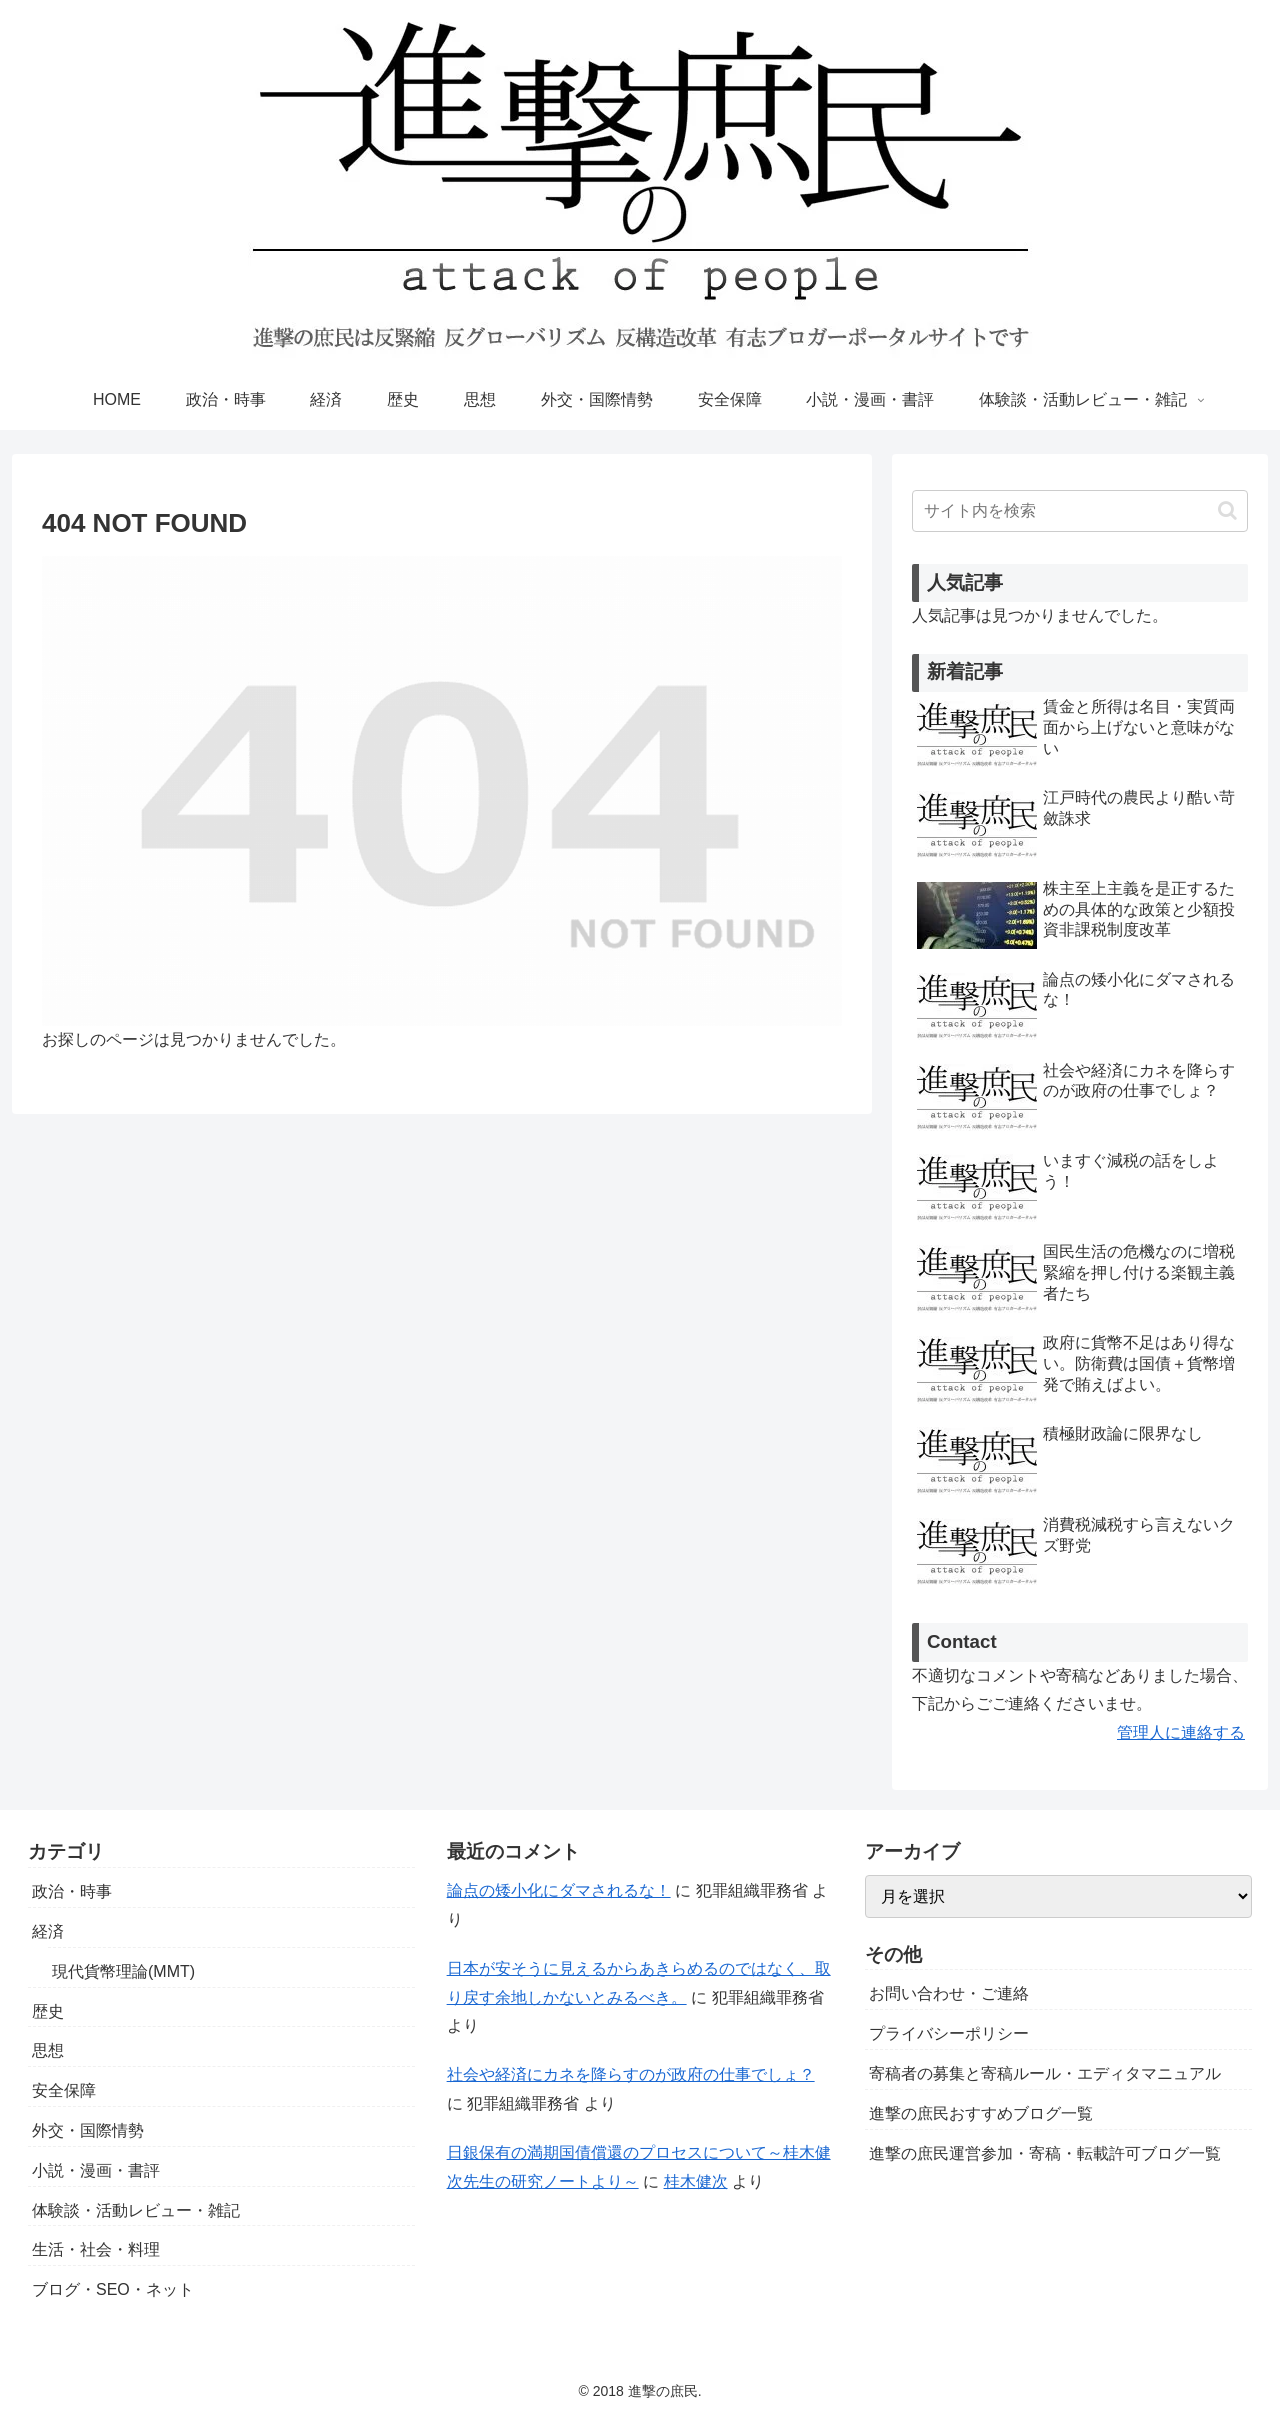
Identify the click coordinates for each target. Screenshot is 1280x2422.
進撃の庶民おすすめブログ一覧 (981, 2113)
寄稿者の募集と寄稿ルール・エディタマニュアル (1045, 2073)
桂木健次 (696, 2181)
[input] (1080, 511)
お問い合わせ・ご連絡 (949, 1993)
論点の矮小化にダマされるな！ (559, 1890)
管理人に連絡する (1181, 1732)
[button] (1227, 510)
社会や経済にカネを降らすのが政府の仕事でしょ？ (631, 2074)
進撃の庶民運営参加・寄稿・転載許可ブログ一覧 (1045, 2153)
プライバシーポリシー (949, 2033)
